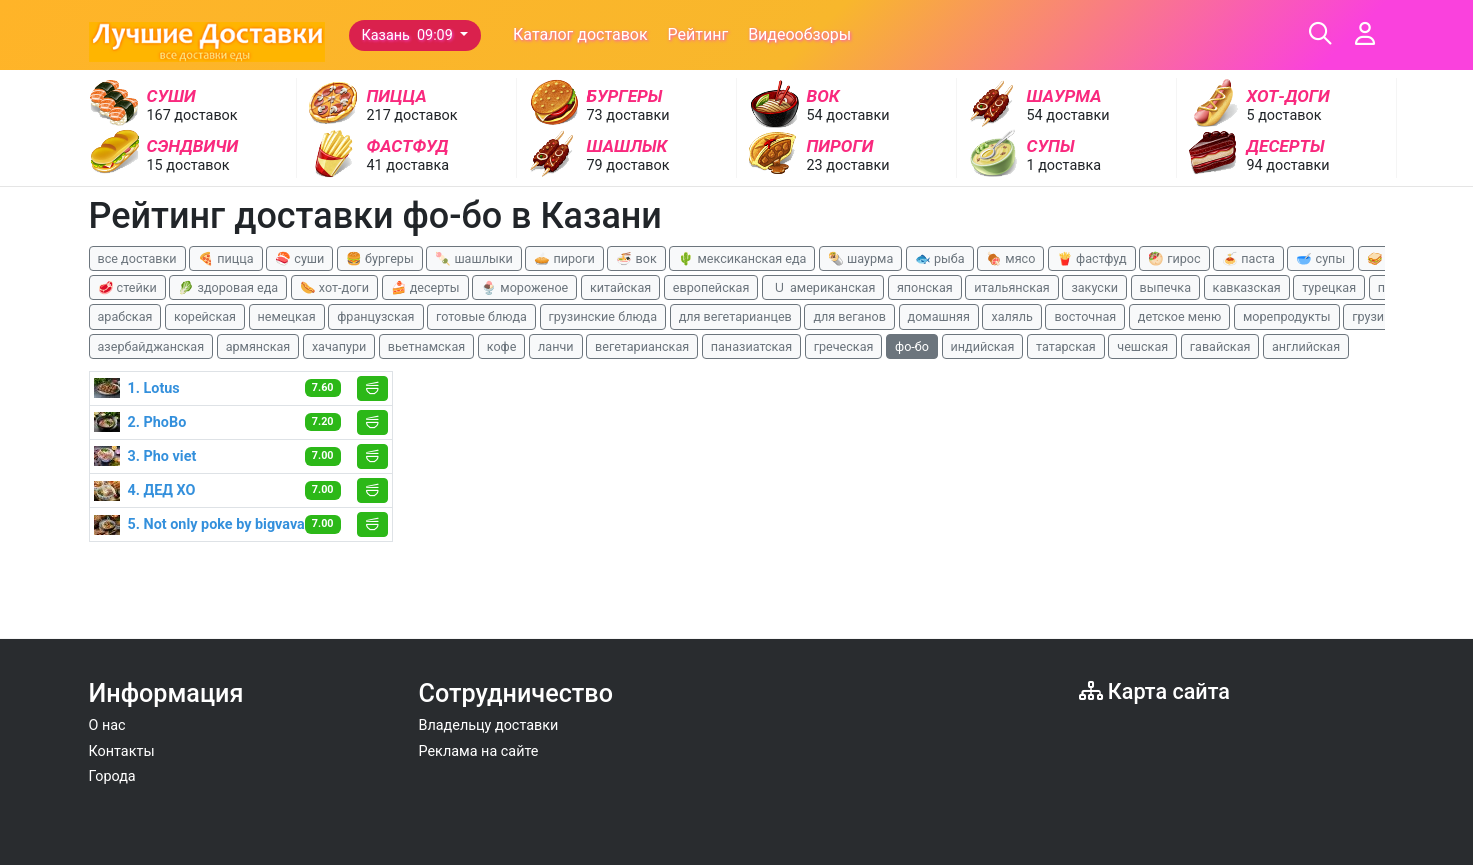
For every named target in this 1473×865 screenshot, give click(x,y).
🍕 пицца (225, 258)
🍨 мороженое (524, 287)
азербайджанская (151, 346)
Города (112, 776)
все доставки (137, 258)
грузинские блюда (603, 316)
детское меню (1180, 316)
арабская (125, 316)
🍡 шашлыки (474, 258)
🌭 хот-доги (334, 287)
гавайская (1220, 346)
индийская (983, 346)
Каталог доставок (580, 34)
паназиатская (751, 346)
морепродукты (1287, 316)
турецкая (1329, 287)
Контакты (122, 751)
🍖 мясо (1010, 258)
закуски (1094, 287)
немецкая (287, 316)
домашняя (939, 316)
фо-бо (912, 346)
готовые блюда (481, 316)
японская (925, 287)
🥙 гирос (1174, 258)
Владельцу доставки (489, 725)
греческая (844, 346)
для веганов (849, 316)
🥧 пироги (564, 258)
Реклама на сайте (479, 751)
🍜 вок (636, 258)
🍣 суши (299, 258)
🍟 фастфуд (1092, 258)
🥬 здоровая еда (228, 287)
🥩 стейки (127, 287)
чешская (1142, 346)
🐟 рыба (940, 258)
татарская (1066, 346)
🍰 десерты (425, 287)
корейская (205, 316)
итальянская (1012, 287)
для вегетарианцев (735, 316)
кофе (502, 346)
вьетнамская (426, 346)
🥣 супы (1320, 258)
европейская (711, 287)
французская (375, 316)
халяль (1011, 316)
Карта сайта (1154, 691)
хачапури (339, 346)
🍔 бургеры (380, 258)
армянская (258, 346)
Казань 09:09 (409, 35)
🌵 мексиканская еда (742, 258)
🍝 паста (1248, 258)
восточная (1085, 316)
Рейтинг (698, 34)
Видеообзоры (799, 34)
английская (1306, 346)
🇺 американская (823, 287)
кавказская (1247, 287)
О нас (107, 725)
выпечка (1165, 287)
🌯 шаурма (860, 258)
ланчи (556, 346)
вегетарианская (642, 346)
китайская (620, 287)
